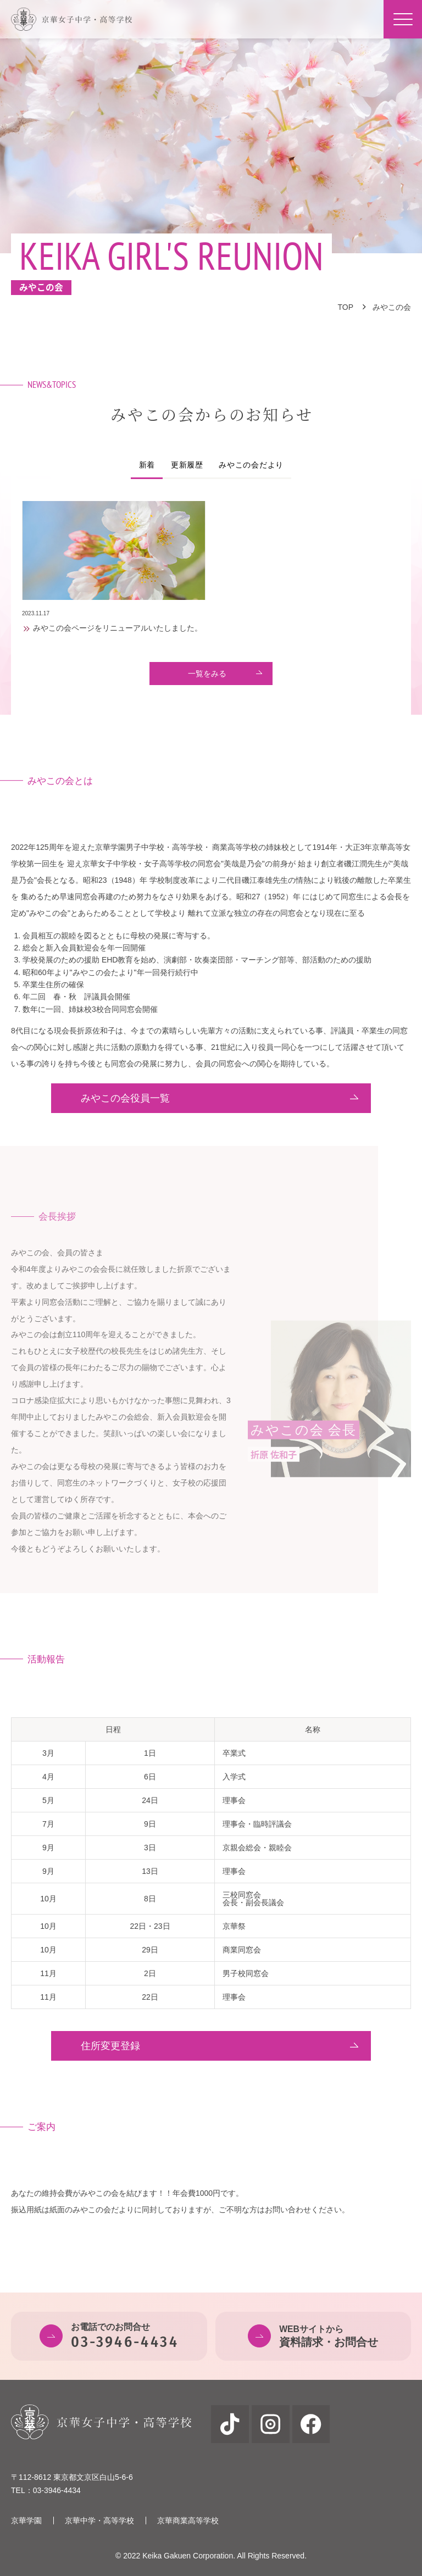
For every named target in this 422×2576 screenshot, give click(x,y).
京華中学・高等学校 (99, 2520)
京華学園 (26, 2520)
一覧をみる (207, 673)
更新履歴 (187, 464)
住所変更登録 (110, 2045)
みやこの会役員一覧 (125, 1098)
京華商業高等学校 (188, 2520)
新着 (147, 464)
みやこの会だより (251, 464)
